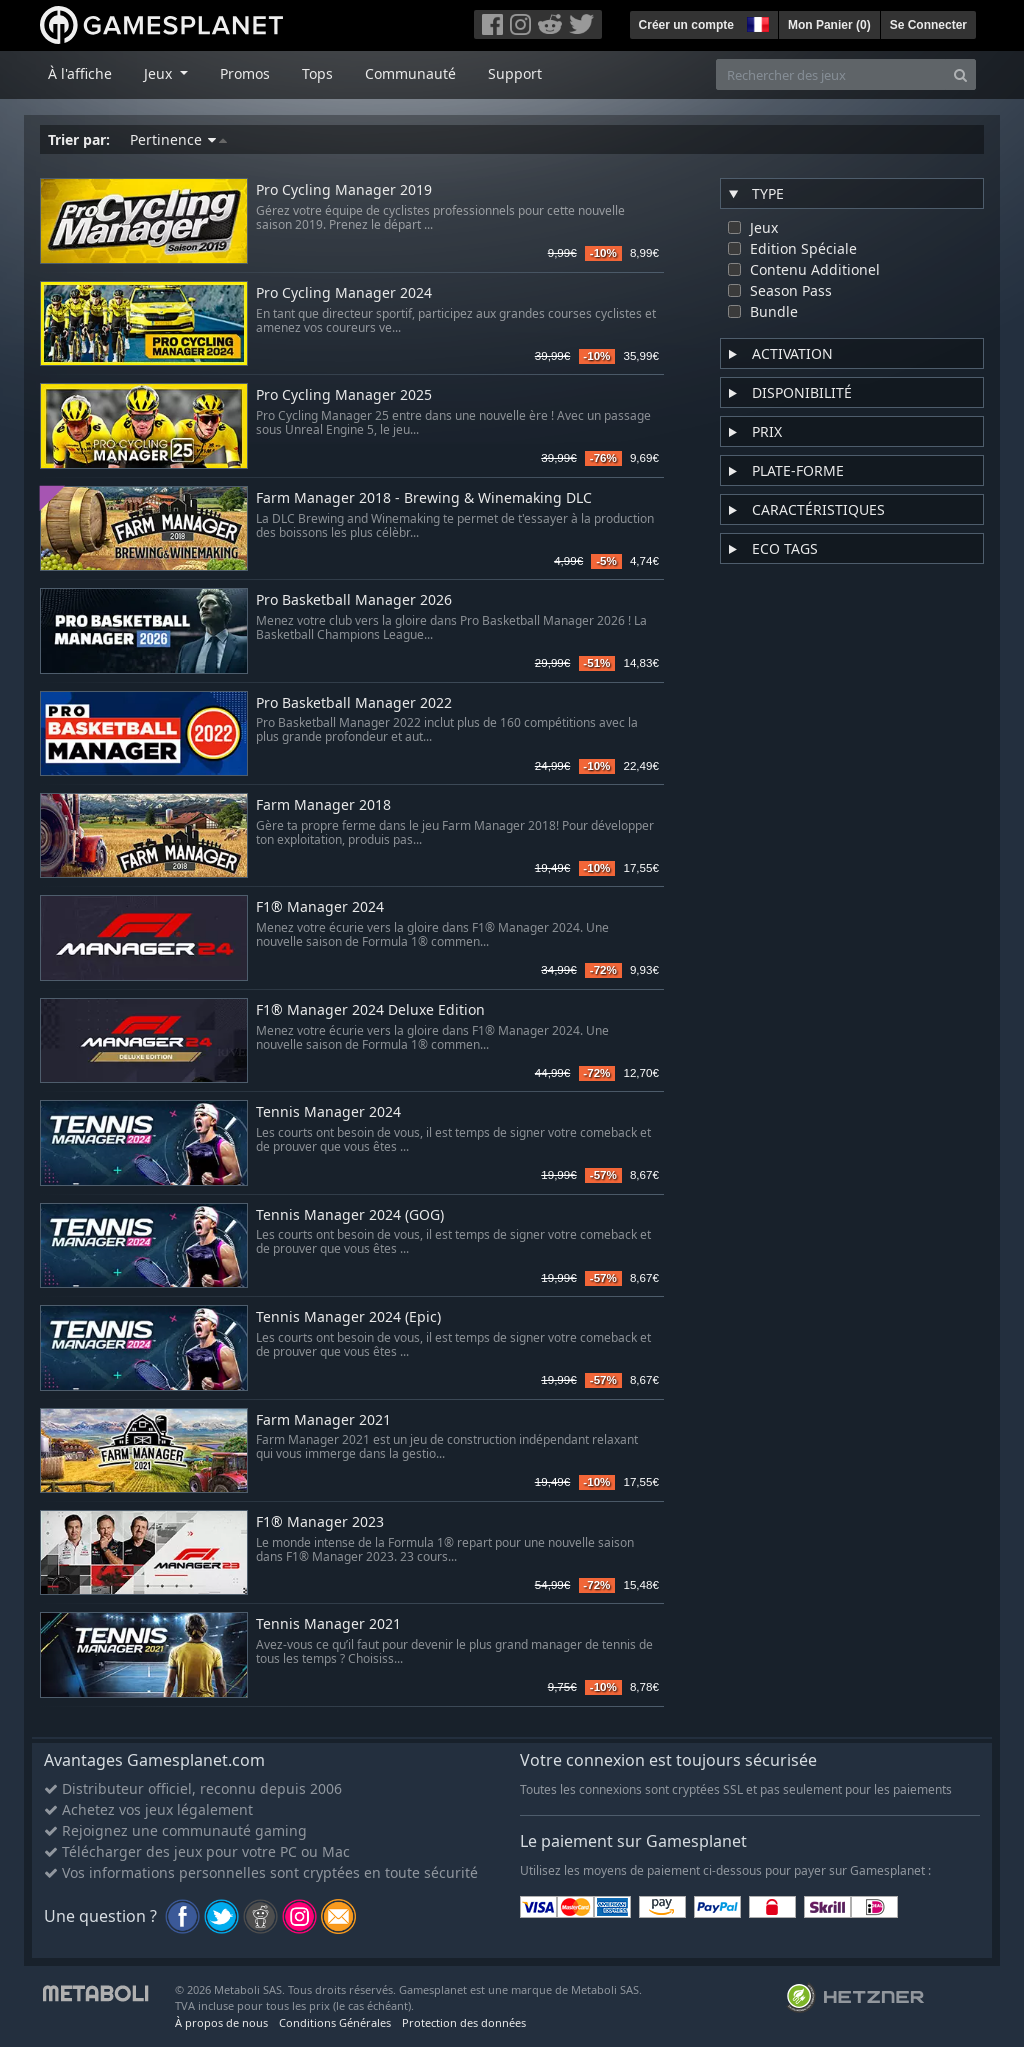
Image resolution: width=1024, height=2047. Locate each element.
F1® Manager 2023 (320, 1522)
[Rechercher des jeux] (831, 74)
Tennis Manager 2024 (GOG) (350, 1215)
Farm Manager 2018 (323, 805)
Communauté (410, 73)
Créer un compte (686, 25)
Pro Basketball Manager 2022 (354, 703)
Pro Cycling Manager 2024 (344, 293)
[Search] (960, 74)
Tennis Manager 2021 (328, 1624)
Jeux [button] (160, 73)
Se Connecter (928, 25)
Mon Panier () (829, 25)
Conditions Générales (335, 2022)
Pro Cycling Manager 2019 (344, 190)
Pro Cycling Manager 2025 (344, 395)
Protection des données (464, 2022)
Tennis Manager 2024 (328, 1112)
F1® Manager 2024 (320, 907)
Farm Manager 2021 (323, 1420)
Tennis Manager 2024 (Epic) (348, 1317)
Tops (317, 73)
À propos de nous (221, 2022)
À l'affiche (80, 73)
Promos (245, 73)
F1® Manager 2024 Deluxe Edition (370, 1010)
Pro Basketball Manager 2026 (354, 600)
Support (515, 73)
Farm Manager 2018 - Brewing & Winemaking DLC (424, 498)
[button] (756, 22)
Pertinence (178, 139)
